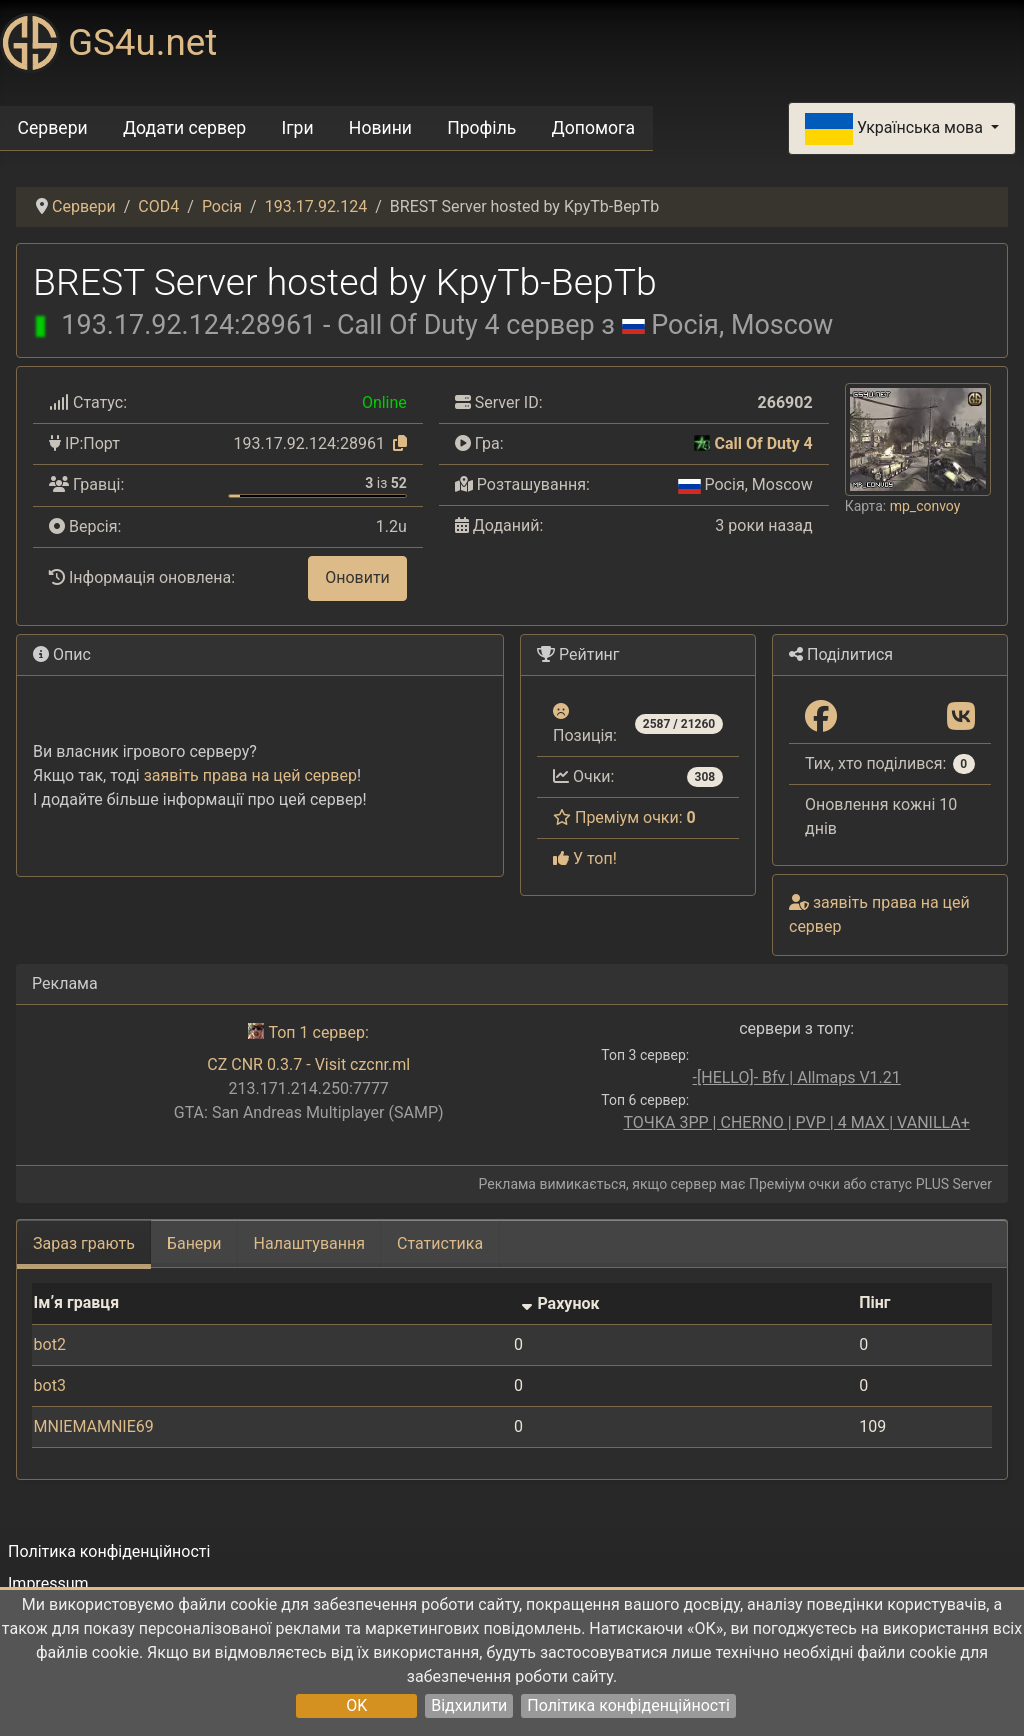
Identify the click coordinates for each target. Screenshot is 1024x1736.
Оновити (357, 577)
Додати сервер (184, 128)
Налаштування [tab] (309, 1243)
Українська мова (896, 129)
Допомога (594, 128)
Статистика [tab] (440, 1243)
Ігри (297, 128)
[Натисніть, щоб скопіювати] (400, 443)
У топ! (585, 858)
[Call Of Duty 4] (702, 443)
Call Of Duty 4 (763, 443)
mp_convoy (925, 506)
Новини (380, 128)
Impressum (48, 1583)
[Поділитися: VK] (961, 717)
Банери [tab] (194, 1243)
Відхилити (469, 1705)
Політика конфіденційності (628, 1705)
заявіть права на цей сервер (250, 775)
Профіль (481, 128)
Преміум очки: (624, 817)
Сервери (53, 128)
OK (356, 1705)
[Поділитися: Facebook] (821, 717)
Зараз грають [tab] (84, 1243)
